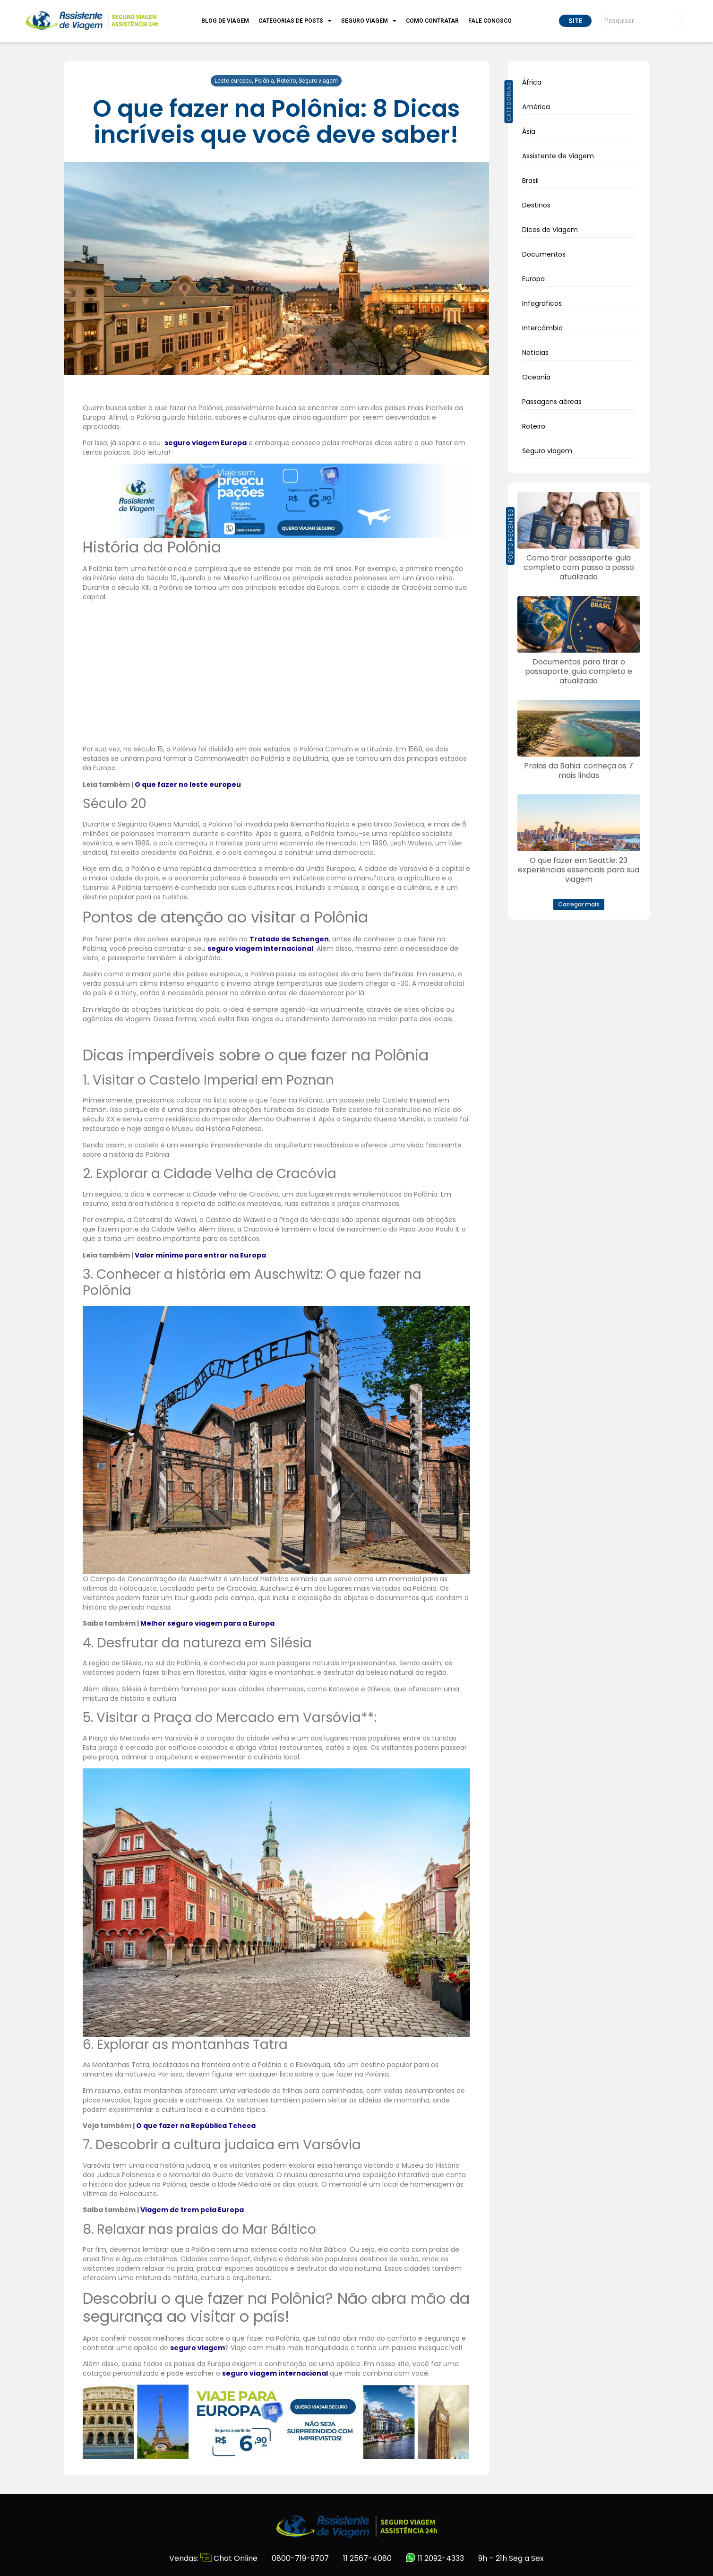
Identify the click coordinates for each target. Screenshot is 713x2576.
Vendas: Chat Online (213, 2558)
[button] (578, 904)
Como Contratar (432, 20)
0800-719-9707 (300, 2558)
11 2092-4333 (435, 2558)
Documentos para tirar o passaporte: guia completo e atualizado (578, 671)
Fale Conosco (490, 20)
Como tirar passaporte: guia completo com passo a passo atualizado (579, 567)
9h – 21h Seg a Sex (511, 2558)
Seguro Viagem (368, 20)
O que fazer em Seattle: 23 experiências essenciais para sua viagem (578, 870)
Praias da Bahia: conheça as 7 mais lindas (578, 770)
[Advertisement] (276, 674)
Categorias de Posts (295, 20)
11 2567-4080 (367, 2558)
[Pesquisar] (642, 21)
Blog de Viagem (225, 20)
